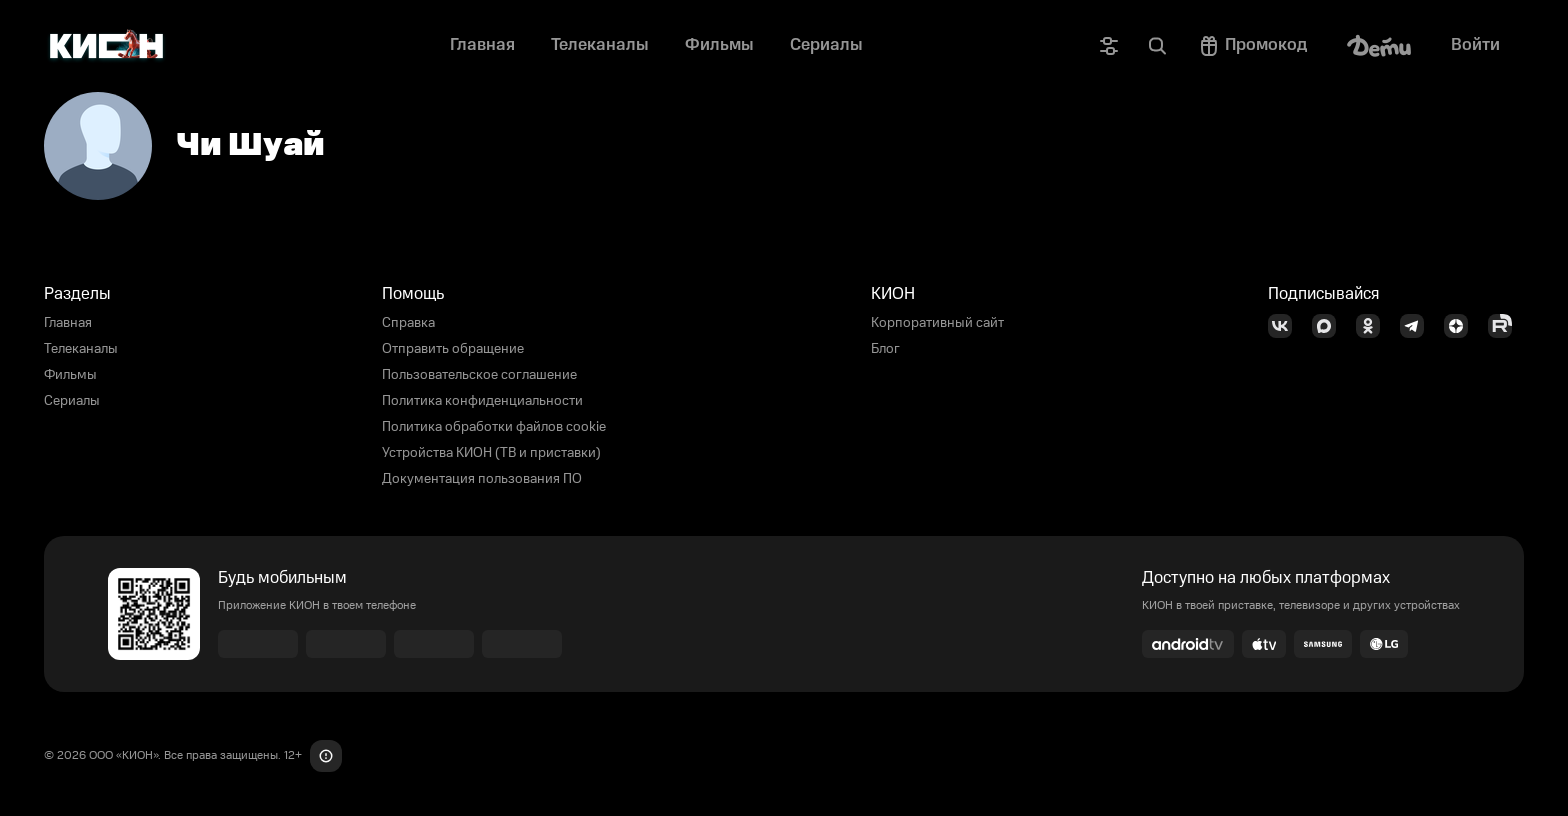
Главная (68, 323)
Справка (408, 323)
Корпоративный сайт (937, 323)
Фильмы (70, 375)
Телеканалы (81, 349)
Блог (885, 349)
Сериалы (72, 401)
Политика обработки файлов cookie (494, 427)
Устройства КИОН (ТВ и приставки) (491, 453)
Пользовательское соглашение (479, 375)
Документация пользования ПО (482, 479)
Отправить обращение (453, 349)
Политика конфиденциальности (482, 401)
